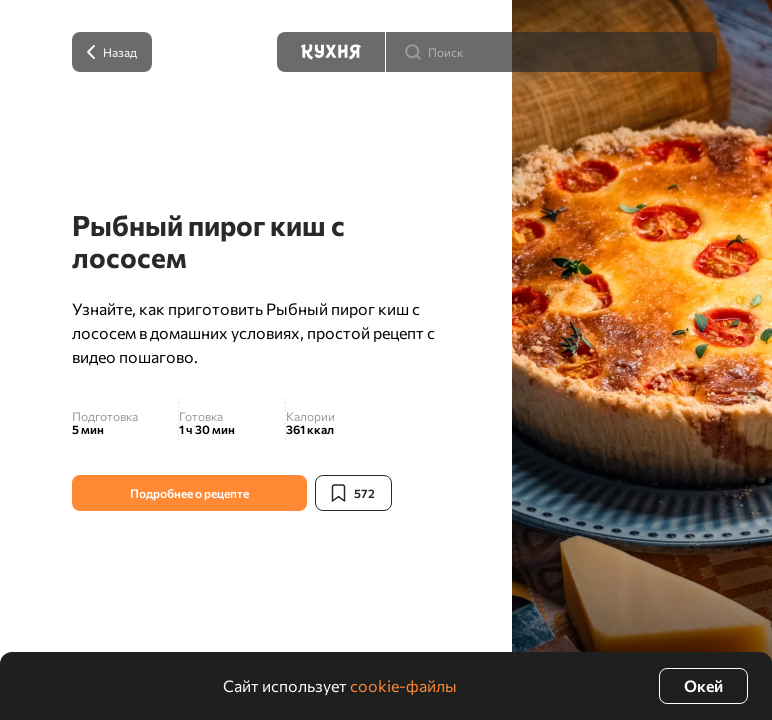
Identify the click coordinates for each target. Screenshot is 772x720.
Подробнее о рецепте (189, 493)
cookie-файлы (403, 685)
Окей (703, 685)
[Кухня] (331, 52)
